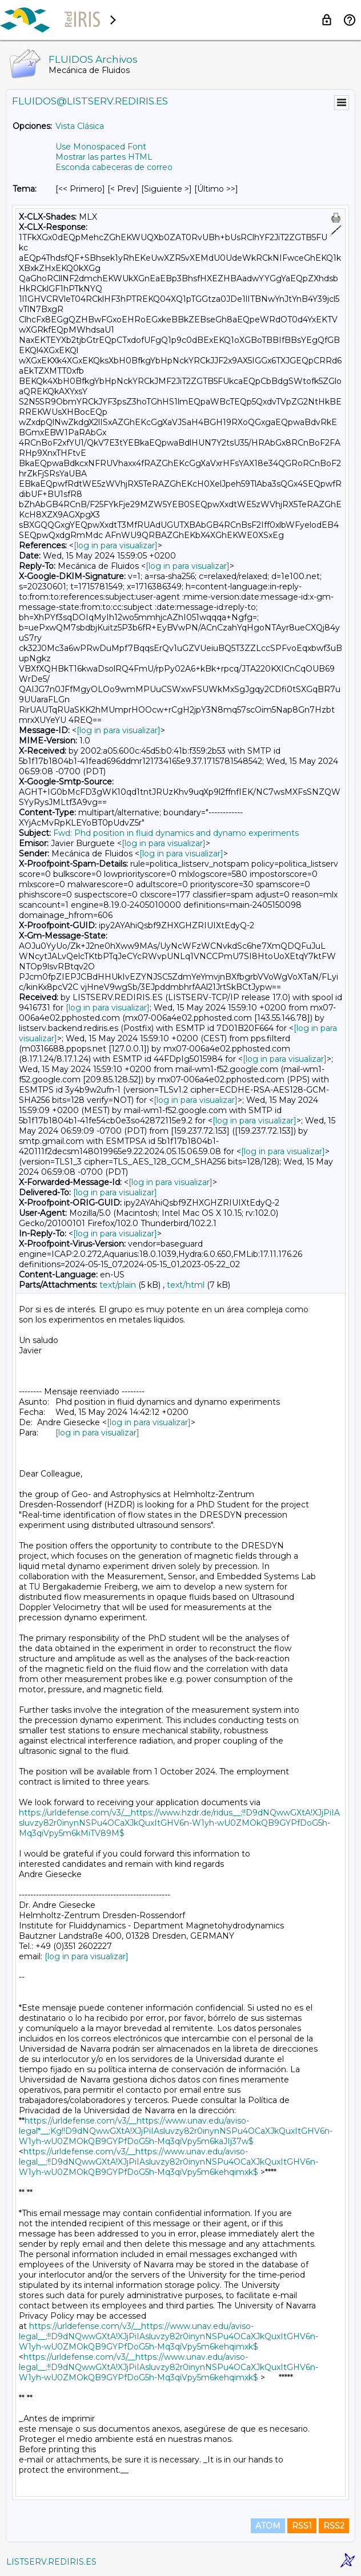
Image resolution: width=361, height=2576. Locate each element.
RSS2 (333, 2526)
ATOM (267, 2526)
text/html (185, 1285)
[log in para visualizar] (116, 545)
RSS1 (302, 2526)
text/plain (117, 1285)
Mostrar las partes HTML (104, 157)
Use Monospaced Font (100, 146)
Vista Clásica (79, 126)
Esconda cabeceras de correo (114, 167)
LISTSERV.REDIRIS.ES (51, 2562)
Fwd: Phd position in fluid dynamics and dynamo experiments (176, 833)
